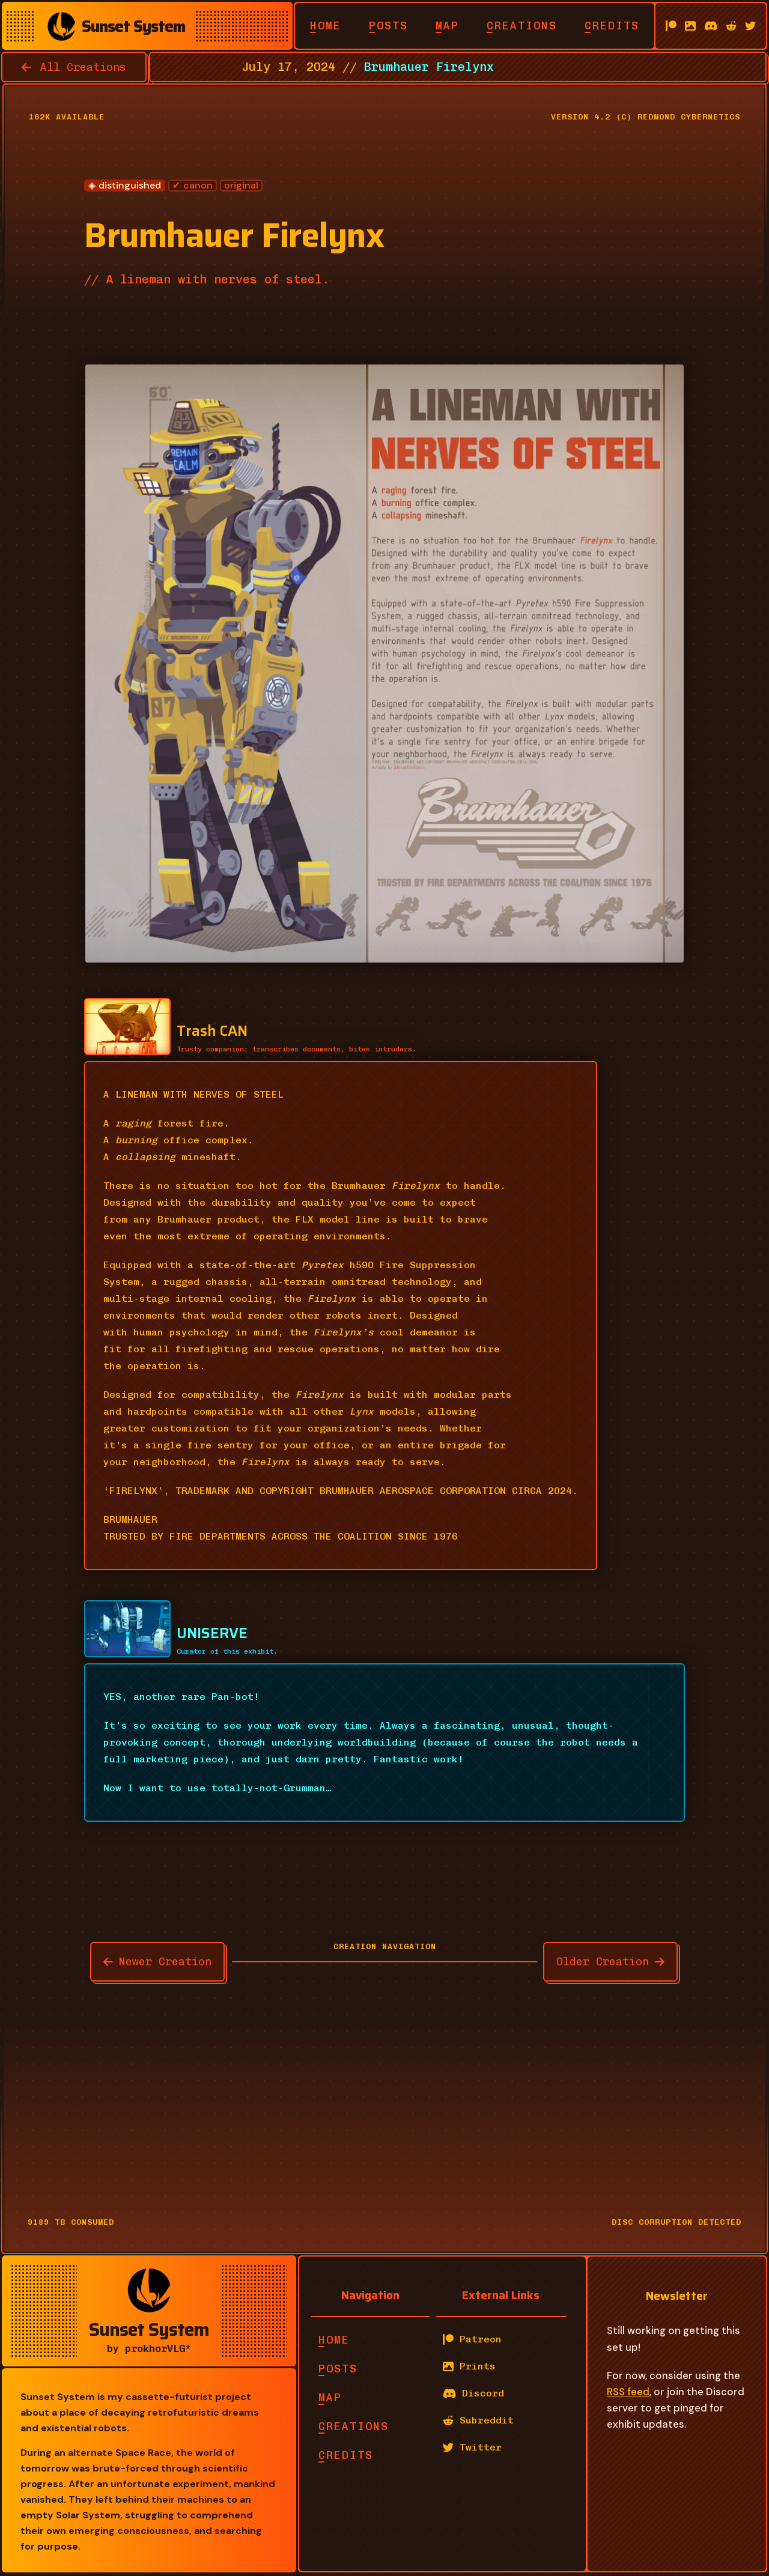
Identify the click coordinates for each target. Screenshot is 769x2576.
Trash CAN (212, 1031)
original (241, 186)
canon (198, 186)
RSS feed (628, 2391)
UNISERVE (212, 1633)
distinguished (130, 186)
